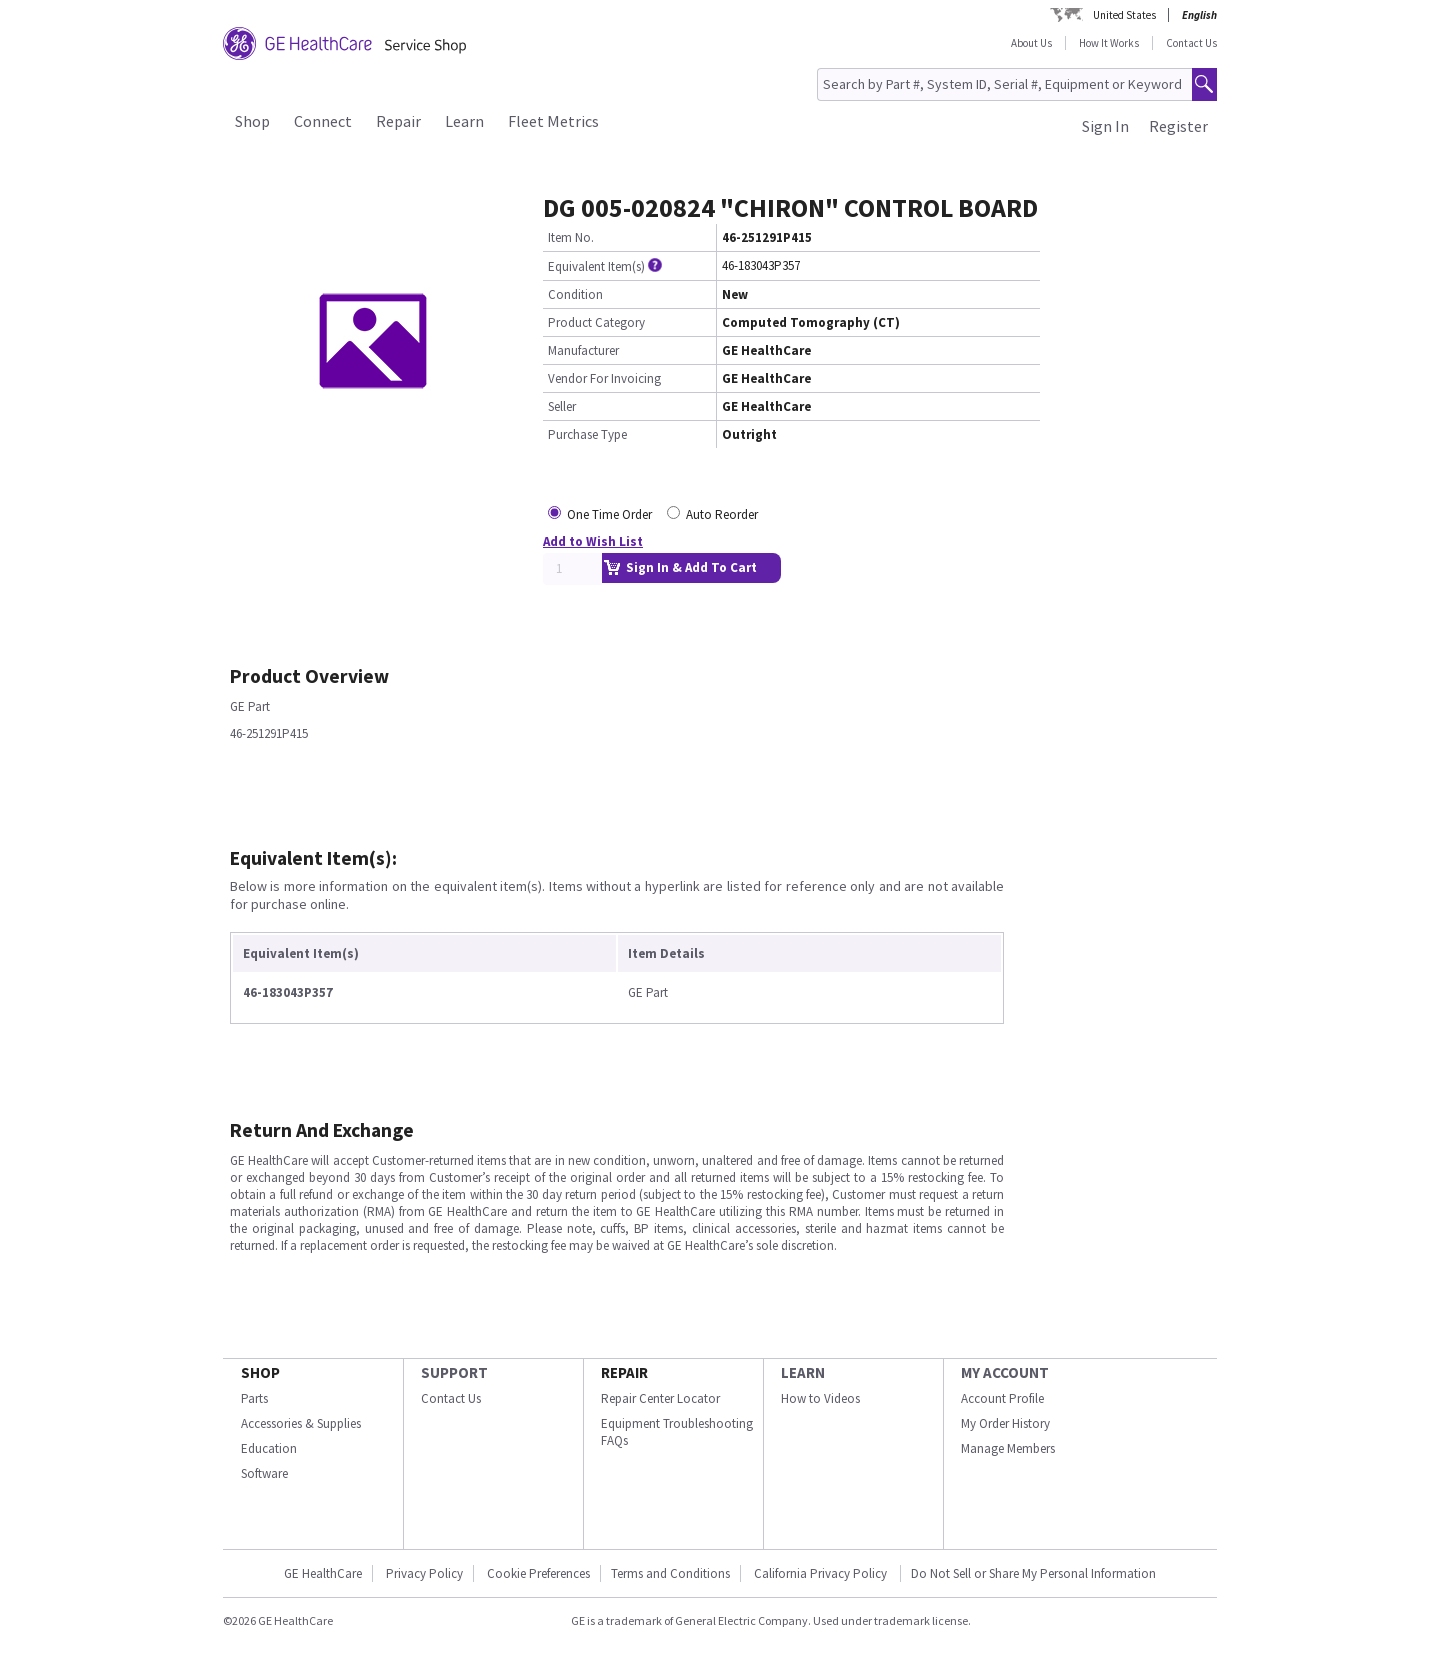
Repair (398, 121)
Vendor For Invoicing (604, 378)
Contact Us (1191, 43)
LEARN (803, 1372)
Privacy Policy (424, 1573)
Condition (575, 294)
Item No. (571, 237)
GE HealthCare (323, 1573)
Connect (323, 121)
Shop (252, 121)
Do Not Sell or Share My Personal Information (1033, 1573)
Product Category (596, 322)
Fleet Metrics (553, 121)
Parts (254, 1398)
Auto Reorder (722, 514)
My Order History (1005, 1423)
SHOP (260, 1372)
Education (269, 1448)
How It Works (1109, 43)
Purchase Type (587, 434)
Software (264, 1473)
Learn (464, 121)
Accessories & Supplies (301, 1423)
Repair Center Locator (660, 1398)
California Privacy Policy (822, 1573)
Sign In (1105, 126)
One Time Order (609, 514)
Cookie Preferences (538, 1573)
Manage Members (1008, 1448)
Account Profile (1002, 1398)
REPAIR (624, 1372)
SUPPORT (454, 1372)
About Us (1031, 43)
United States (1124, 15)
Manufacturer (583, 350)
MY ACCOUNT (1005, 1372)
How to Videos (820, 1398)
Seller (562, 406)
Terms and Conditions (670, 1573)
